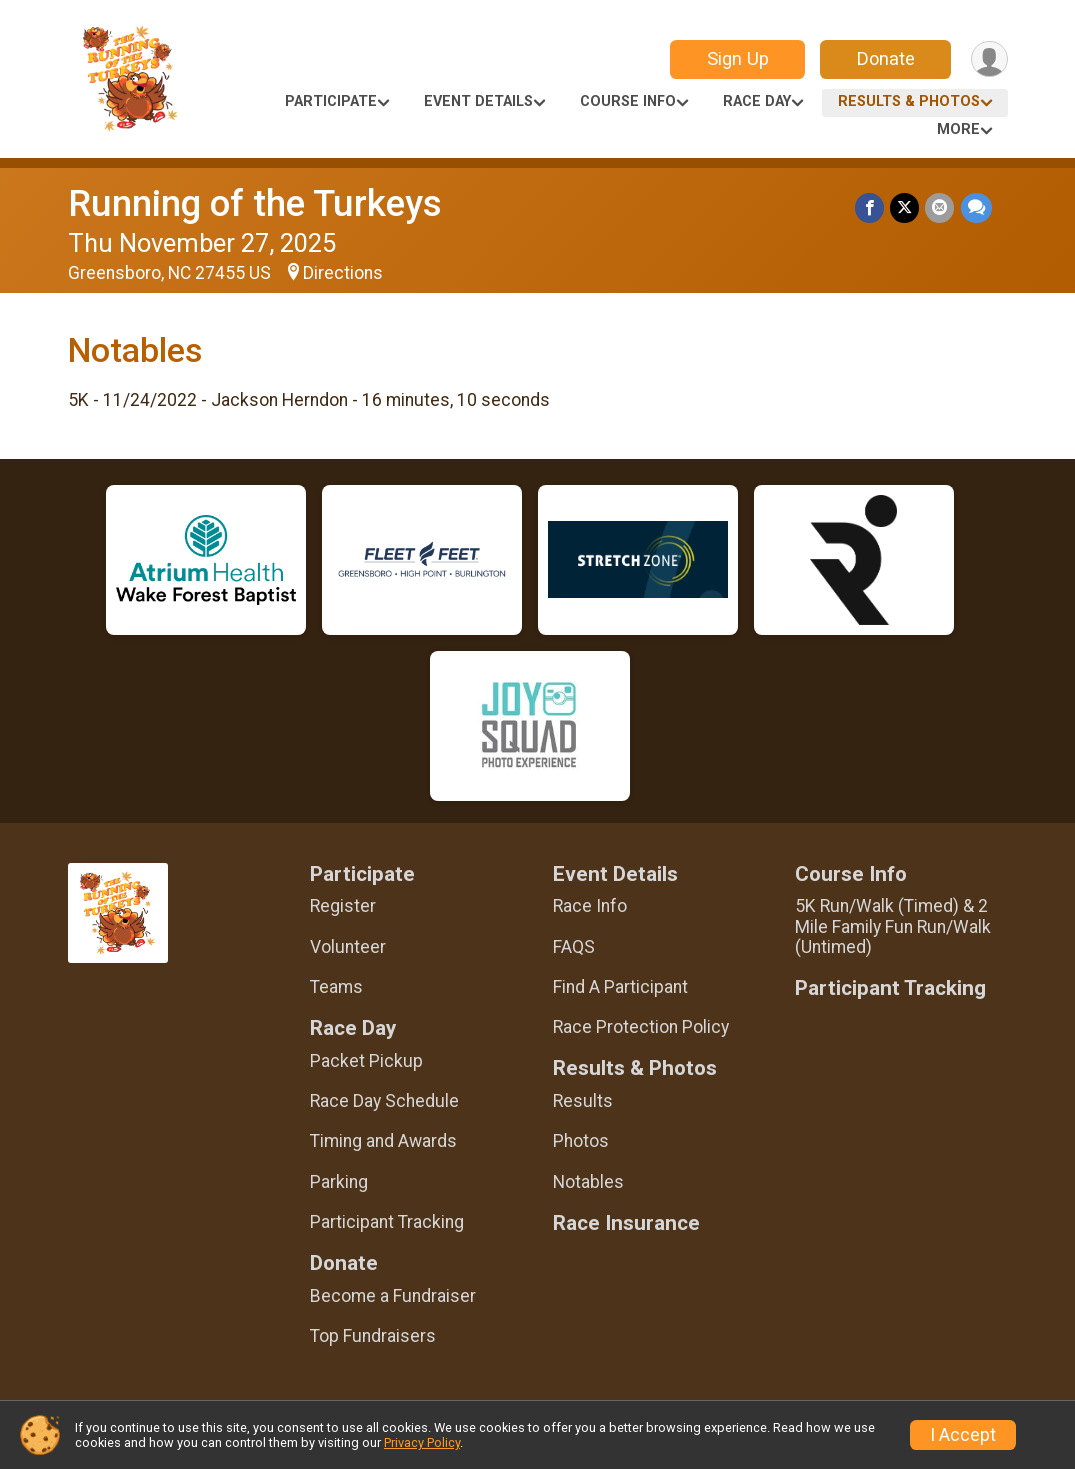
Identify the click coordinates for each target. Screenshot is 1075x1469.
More (958, 129)
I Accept (963, 1435)
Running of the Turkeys (255, 203)
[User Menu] (989, 59)
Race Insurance (626, 1223)
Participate (331, 101)
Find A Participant (620, 987)
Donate (885, 58)
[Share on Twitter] (905, 207)
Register (343, 906)
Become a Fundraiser (393, 1296)
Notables (588, 1182)
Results (583, 1101)
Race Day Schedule (384, 1101)
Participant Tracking (387, 1222)
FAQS (574, 947)
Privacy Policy (422, 1442)
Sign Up (737, 58)
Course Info (628, 101)
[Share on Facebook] (870, 207)
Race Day (757, 101)
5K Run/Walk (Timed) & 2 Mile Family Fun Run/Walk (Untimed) (893, 926)
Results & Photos (909, 101)
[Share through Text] (976, 207)
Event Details (478, 101)
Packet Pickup (366, 1061)
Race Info (590, 906)
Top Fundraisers (373, 1336)
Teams (336, 987)
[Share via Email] (940, 207)
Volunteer (348, 947)
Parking (339, 1182)
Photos (581, 1141)
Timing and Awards (383, 1141)
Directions (343, 273)
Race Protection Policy (641, 1027)
